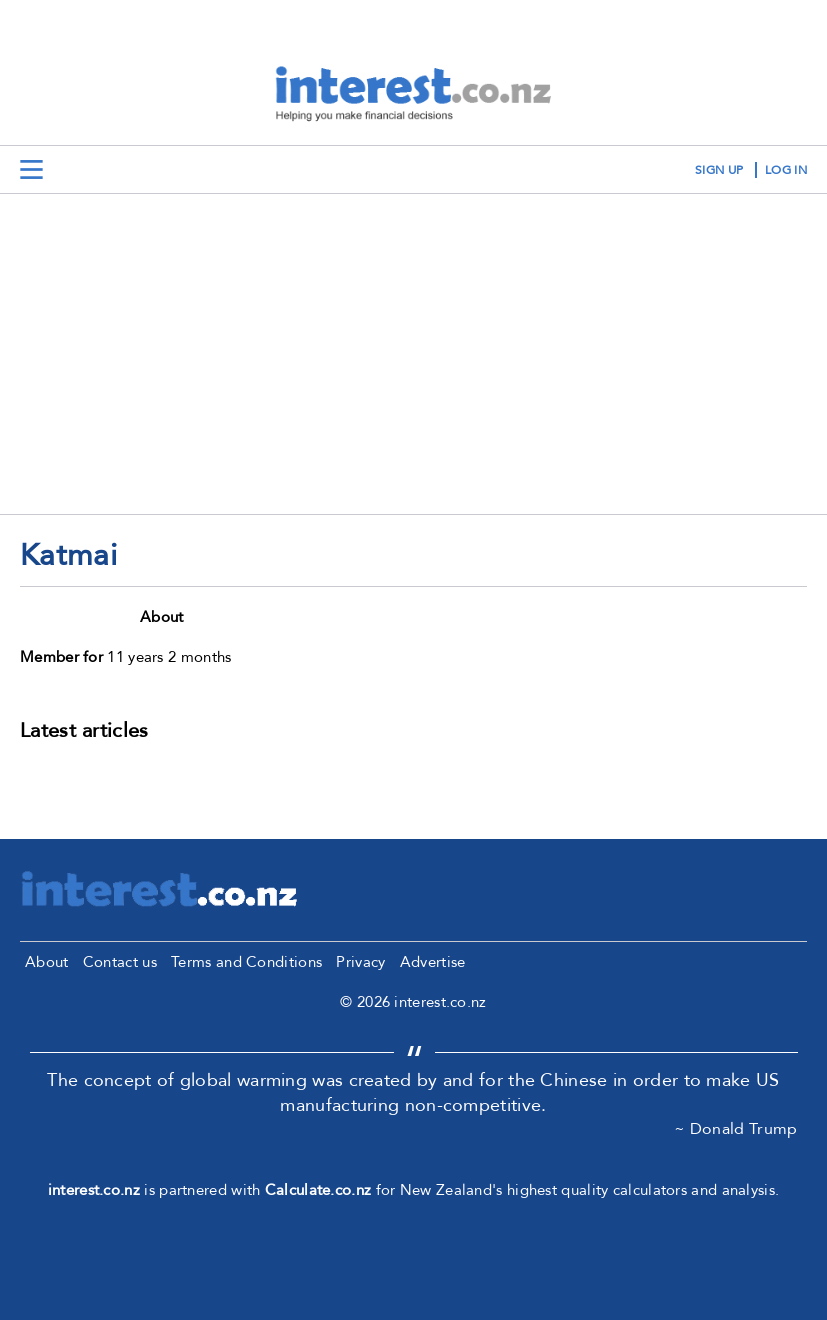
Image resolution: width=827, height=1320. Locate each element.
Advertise (433, 962)
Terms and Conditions (246, 962)
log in (786, 170)
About (47, 962)
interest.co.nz (94, 1190)
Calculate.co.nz (318, 1190)
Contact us (120, 962)
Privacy (360, 962)
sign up (719, 170)
